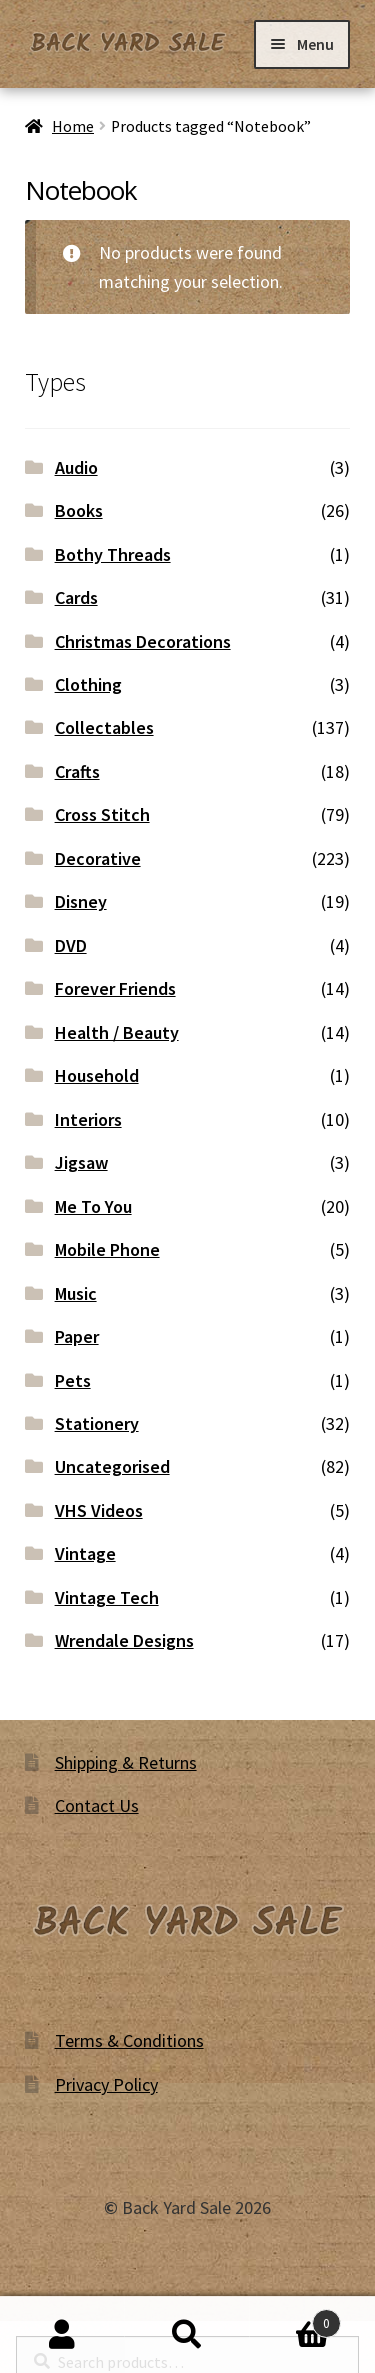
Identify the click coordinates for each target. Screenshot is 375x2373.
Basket (295, 2319)
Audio (76, 467)
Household (97, 1075)
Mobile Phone (107, 1249)
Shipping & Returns (126, 1762)
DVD (71, 945)
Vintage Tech (107, 1597)
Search (187, 2335)
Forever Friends (115, 988)
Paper (77, 1336)
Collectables (104, 727)
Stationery (97, 1423)
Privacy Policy (106, 2084)
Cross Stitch (102, 814)
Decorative (98, 858)
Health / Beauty (117, 1032)
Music (76, 1293)
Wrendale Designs (124, 1640)
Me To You (93, 1206)
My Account (62, 2335)
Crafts (77, 771)
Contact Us (97, 1805)
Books (79, 510)
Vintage (85, 1553)
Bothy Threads (113, 554)
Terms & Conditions (129, 2040)
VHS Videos (99, 1510)
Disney (81, 901)
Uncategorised (112, 1466)
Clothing (88, 684)
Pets (73, 1380)
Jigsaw (81, 1162)
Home (73, 126)
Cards (76, 597)
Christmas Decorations (143, 641)
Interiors (88, 1119)
